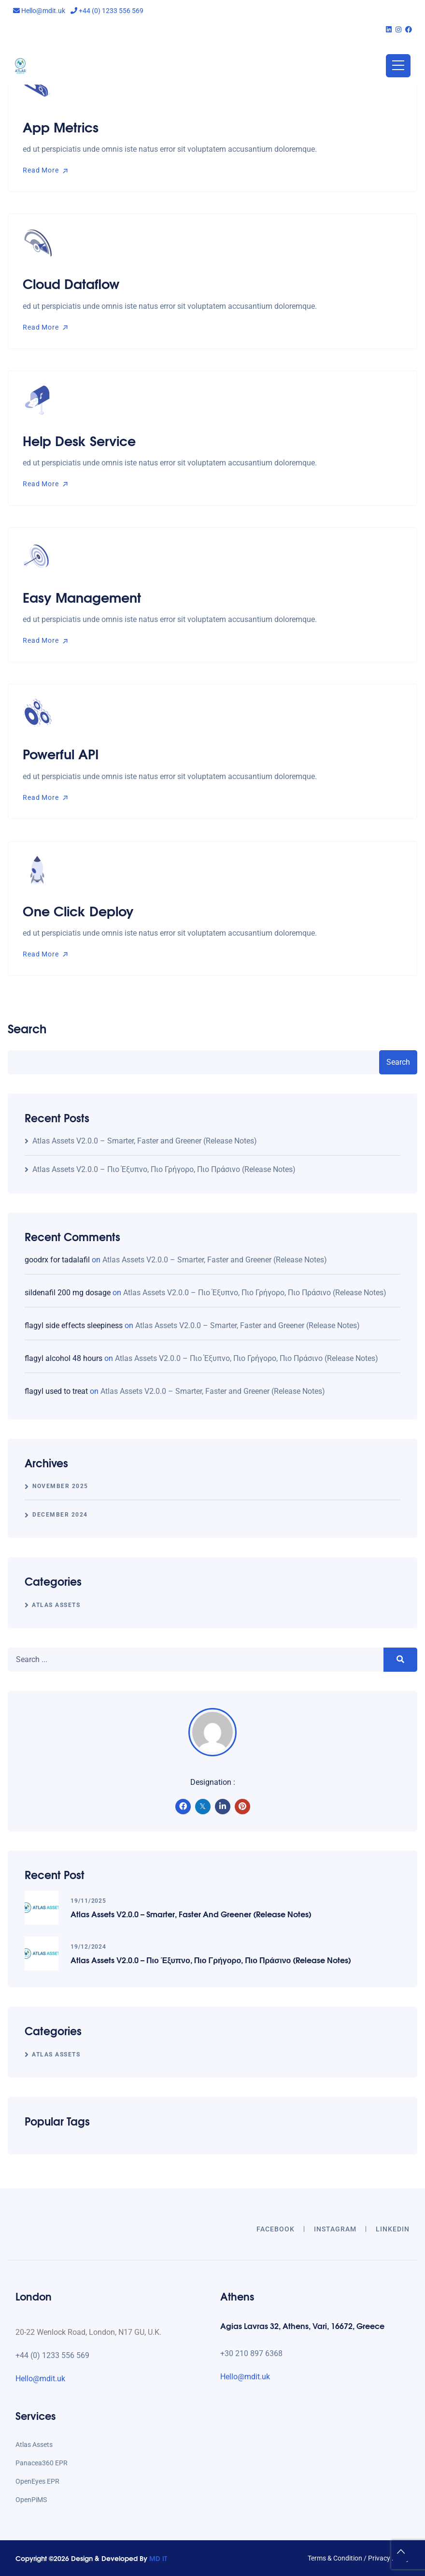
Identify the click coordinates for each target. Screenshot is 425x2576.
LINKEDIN (393, 2229)
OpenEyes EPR (37, 2481)
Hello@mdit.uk (39, 10)
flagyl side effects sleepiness (74, 1325)
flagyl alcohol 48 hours (63, 1358)
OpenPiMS (31, 2500)
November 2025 (60, 1486)
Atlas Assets (56, 1605)
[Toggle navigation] (398, 65)
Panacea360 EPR (41, 2463)
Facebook (275, 2229)
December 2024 (60, 1514)
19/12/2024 (88, 1946)
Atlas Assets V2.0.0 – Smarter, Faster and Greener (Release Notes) (144, 1140)
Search (27, 1028)
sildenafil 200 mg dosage (68, 1292)
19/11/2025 (88, 1900)
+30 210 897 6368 (251, 2353)
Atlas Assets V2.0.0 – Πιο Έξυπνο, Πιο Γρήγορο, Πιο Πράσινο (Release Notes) (164, 1169)
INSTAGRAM (335, 2229)
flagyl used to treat (56, 1391)
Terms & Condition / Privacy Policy (359, 2558)
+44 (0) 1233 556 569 (107, 10)
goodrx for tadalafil (57, 1259)
